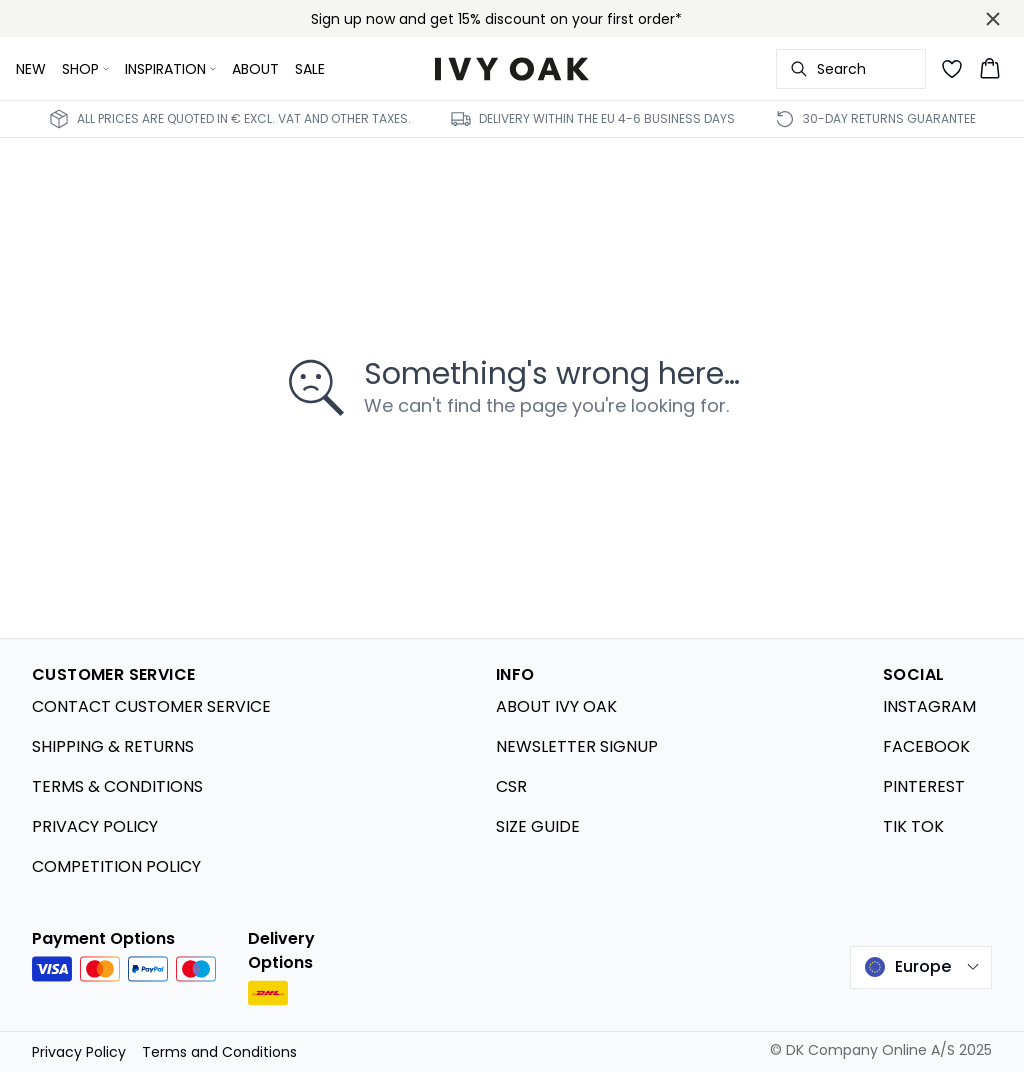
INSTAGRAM (929, 706)
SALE (310, 69)
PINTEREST (924, 786)
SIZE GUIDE (538, 826)
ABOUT (255, 69)
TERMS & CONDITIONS (117, 786)
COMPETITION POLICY (116, 866)
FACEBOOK (926, 746)
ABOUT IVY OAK (556, 706)
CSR (511, 786)
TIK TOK (913, 826)
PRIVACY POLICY (95, 826)
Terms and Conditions (219, 1052)
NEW (31, 69)
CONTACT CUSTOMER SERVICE (151, 706)
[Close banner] (993, 19)
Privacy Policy (79, 1052)
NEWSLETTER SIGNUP (577, 746)
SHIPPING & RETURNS (113, 746)
